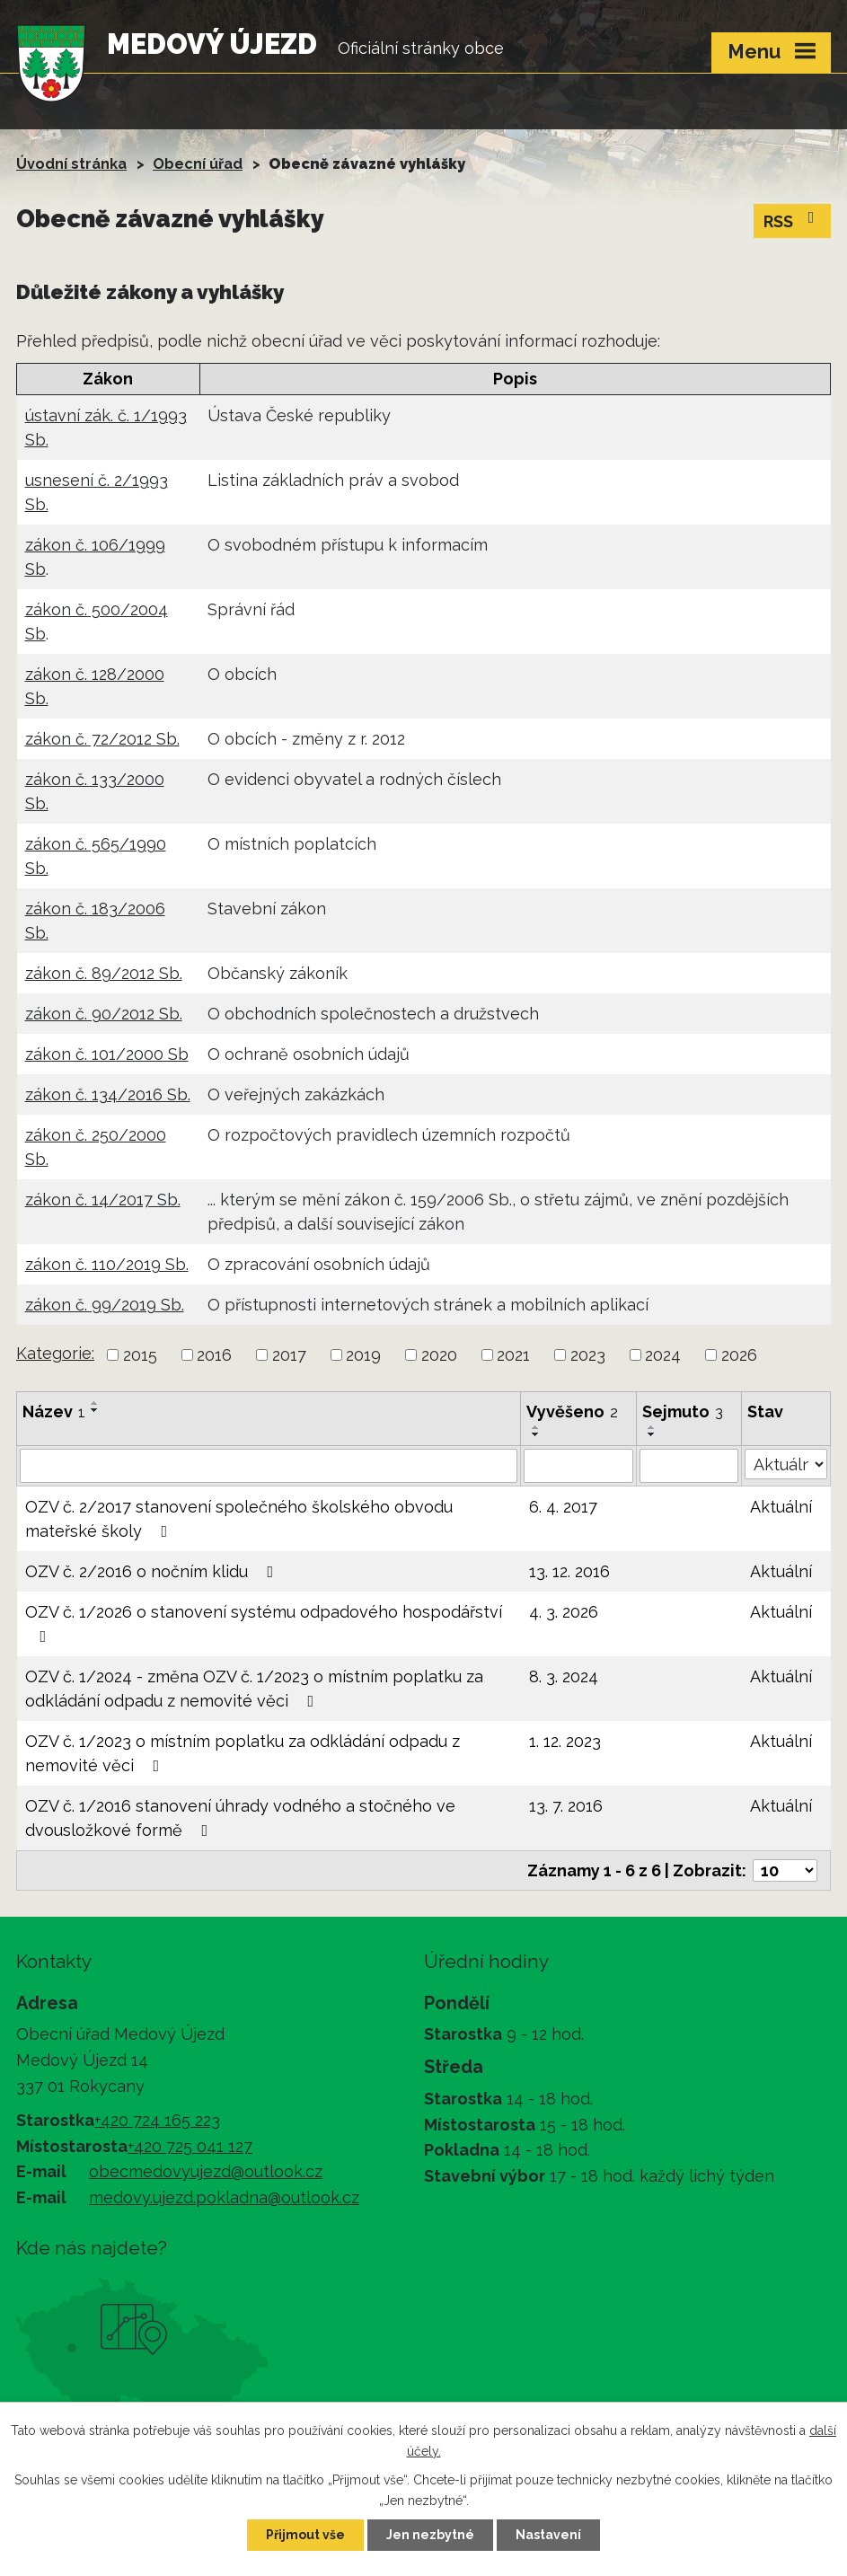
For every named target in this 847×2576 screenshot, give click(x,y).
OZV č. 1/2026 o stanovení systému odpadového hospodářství (263, 1623)
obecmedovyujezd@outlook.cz (205, 2171)
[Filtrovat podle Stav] (786, 1464)
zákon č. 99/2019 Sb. (104, 1304)
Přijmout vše (305, 2534)
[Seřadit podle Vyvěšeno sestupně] (536, 1434)
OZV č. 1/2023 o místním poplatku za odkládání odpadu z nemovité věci (242, 1753)
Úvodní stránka (71, 163)
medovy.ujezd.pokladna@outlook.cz (224, 2197)
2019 (363, 1354)
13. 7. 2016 (566, 1805)
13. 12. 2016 (569, 1571)
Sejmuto (682, 1411)
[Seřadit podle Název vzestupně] (95, 1403)
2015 (140, 1354)
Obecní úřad (198, 163)
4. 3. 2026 (563, 1611)
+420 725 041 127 (190, 2146)
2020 (439, 1354)
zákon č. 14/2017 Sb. (103, 1199)
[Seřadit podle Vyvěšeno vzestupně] (536, 1427)
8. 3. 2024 (563, 1676)
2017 (289, 1354)
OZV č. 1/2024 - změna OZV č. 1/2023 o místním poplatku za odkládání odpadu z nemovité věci (254, 1688)
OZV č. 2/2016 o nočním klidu (153, 1571)
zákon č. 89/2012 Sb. (103, 973)
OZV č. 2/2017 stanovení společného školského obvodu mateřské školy (239, 1518)
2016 (214, 1354)
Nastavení (548, 2534)
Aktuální (781, 1506)
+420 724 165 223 (157, 2120)
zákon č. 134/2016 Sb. (107, 1094)
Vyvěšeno (572, 1411)
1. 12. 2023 (565, 1741)
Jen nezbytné (430, 2534)
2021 (513, 1354)
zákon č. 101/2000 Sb (107, 1054)
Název (53, 1411)
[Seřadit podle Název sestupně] (95, 1410)
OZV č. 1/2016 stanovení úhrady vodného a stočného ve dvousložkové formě (240, 1817)
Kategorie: (55, 1353)
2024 (663, 1354)
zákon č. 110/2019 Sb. (107, 1264)
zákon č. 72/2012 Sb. (102, 738)
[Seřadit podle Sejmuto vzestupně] (652, 1427)
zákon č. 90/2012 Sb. (103, 1013)
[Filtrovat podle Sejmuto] (689, 1466)
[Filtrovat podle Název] (268, 1466)
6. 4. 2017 (563, 1506)
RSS (792, 220)
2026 (739, 1354)
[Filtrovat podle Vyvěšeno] (578, 1466)
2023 (587, 1354)
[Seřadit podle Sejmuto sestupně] (652, 1434)
